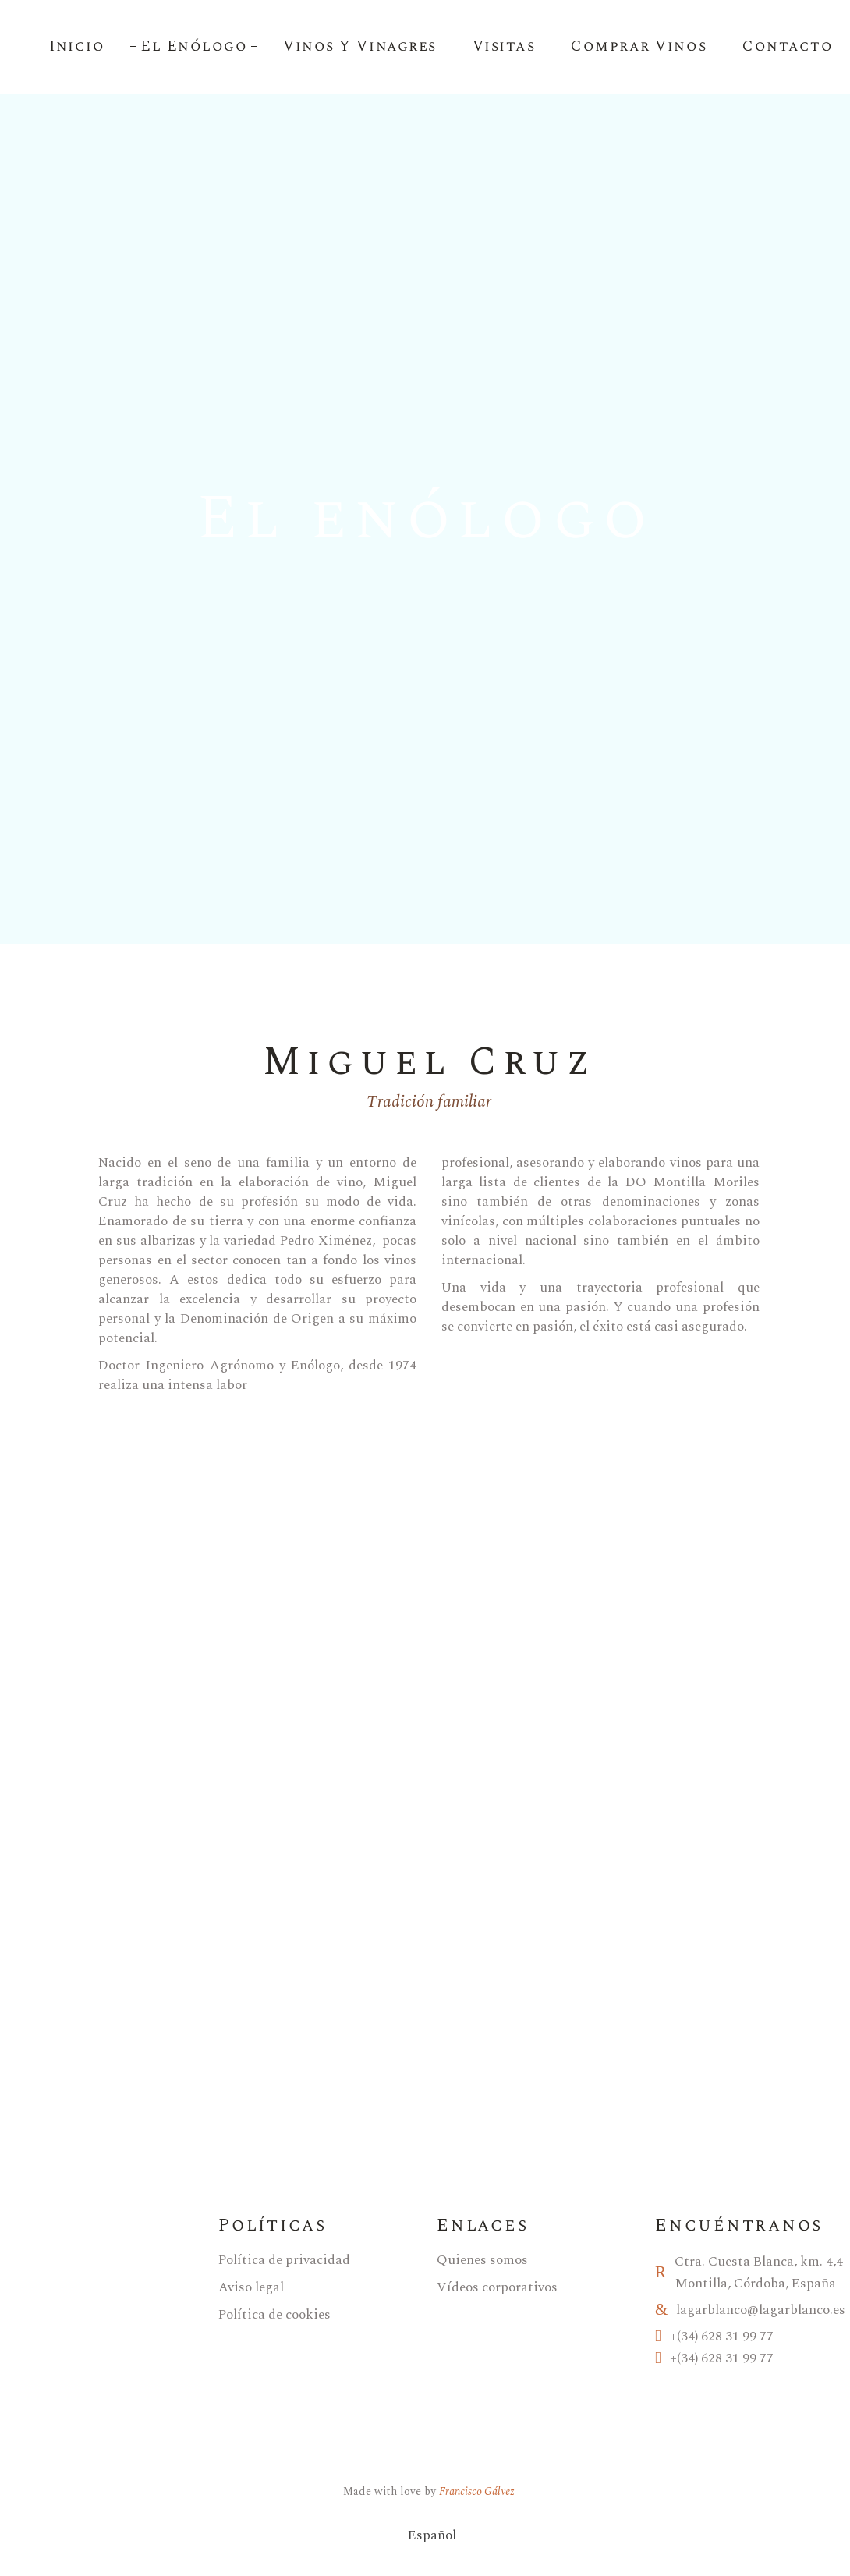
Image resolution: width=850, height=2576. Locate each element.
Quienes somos (482, 2260)
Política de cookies (274, 2315)
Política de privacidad (284, 2260)
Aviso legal (251, 2287)
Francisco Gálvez (477, 2491)
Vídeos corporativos (497, 2287)
